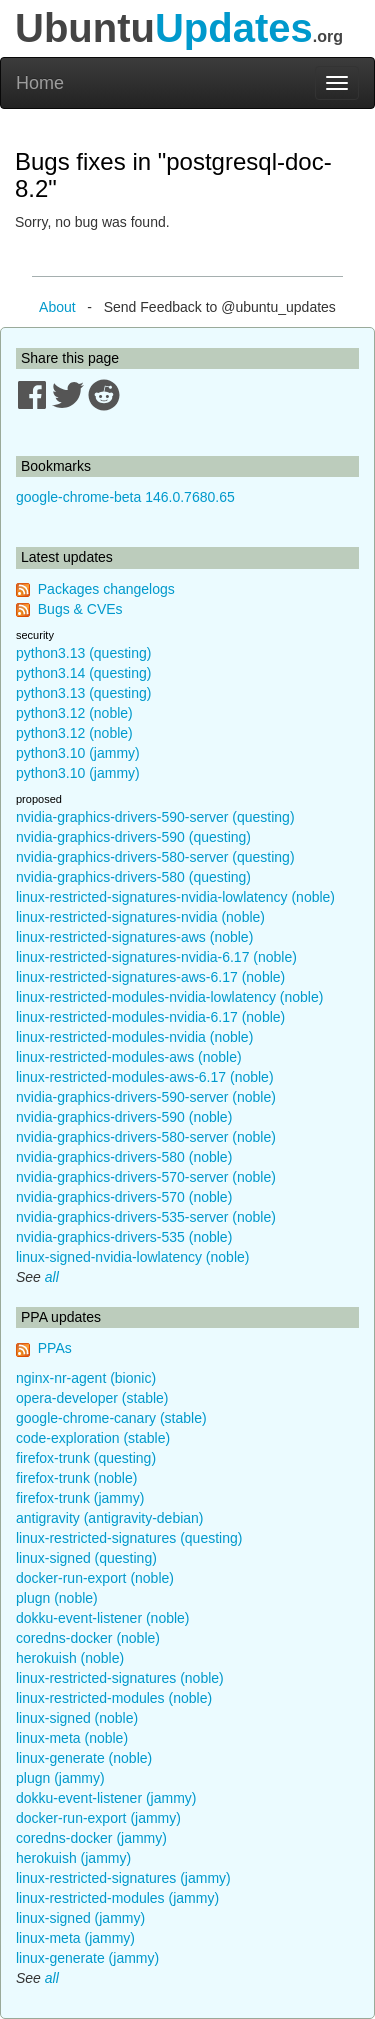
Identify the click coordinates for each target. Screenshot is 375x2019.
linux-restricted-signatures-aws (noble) (134, 937)
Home (40, 83)
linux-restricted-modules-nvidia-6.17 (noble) (150, 1017)
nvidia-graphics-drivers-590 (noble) (124, 1117)
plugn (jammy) (60, 1778)
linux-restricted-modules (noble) (114, 1698)
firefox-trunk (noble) (76, 1478)
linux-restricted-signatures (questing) (129, 1538)
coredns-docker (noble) (88, 1638)
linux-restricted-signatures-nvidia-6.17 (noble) (156, 957)
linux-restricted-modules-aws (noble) (129, 1057)
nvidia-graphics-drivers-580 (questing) (133, 877)
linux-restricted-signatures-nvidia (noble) (140, 917)
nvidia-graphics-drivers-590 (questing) (133, 837)
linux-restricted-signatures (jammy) (123, 1878)
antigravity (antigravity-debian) (110, 1518)
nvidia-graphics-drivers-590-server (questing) (155, 817)
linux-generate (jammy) (87, 1958)
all (52, 1277)
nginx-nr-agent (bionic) (86, 1378)
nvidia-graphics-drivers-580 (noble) (124, 1157)
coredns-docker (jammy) (91, 1838)
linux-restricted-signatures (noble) (120, 1678)
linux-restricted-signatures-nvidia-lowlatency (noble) (175, 897)
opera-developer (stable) (92, 1398)
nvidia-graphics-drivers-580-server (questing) (155, 857)
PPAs (55, 1348)
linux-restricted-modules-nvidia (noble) (134, 1037)
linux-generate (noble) (84, 1758)
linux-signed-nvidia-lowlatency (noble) (132, 1257)
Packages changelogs (106, 589)
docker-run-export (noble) (95, 1578)
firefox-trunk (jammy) (80, 1498)
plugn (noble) (57, 1598)
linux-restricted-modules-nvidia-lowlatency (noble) (169, 997)
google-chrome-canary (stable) (111, 1418)
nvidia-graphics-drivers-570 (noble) (124, 1197)
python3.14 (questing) (83, 673)
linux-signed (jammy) (80, 1918)
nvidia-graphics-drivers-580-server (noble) (146, 1137)
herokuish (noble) (70, 1658)
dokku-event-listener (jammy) (106, 1798)
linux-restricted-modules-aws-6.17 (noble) (145, 1077)
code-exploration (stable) (93, 1438)
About (57, 307)
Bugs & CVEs (80, 609)
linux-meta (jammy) (75, 1938)
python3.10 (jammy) (78, 753)
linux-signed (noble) (77, 1718)
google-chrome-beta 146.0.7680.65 (125, 497)
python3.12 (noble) (74, 713)
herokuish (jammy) (73, 1858)
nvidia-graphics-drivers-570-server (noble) (146, 1177)
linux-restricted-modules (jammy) (117, 1898)
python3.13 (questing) (83, 653)
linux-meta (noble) (72, 1738)
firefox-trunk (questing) (86, 1458)
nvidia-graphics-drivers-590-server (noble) (146, 1097)
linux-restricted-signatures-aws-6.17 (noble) (150, 977)
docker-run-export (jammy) (98, 1818)
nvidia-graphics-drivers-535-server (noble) (146, 1217)
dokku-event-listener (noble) (103, 1618)
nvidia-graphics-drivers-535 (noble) (124, 1237)
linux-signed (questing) (86, 1558)
